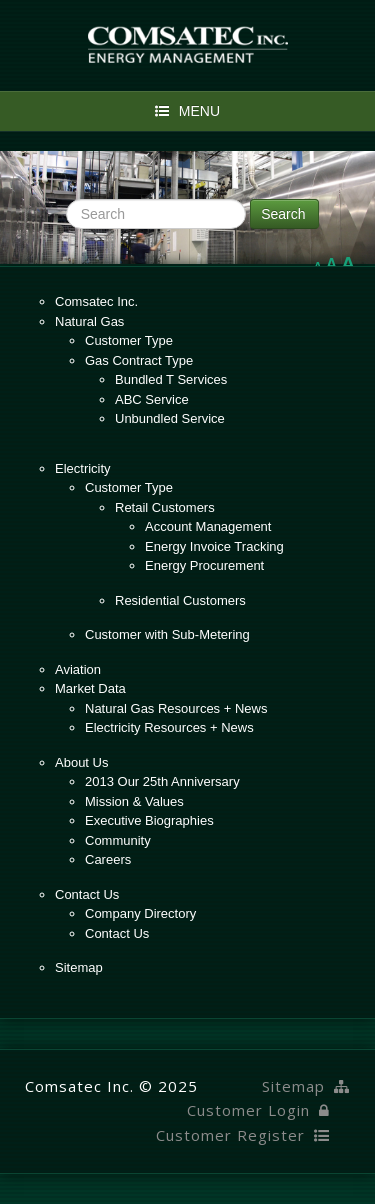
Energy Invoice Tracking (214, 546)
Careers (108, 859)
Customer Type (129, 340)
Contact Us (87, 894)
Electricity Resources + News (169, 727)
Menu (187, 111)
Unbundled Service (170, 418)
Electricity (83, 468)
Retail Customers (165, 507)
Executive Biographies (149, 820)
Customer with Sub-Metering (167, 634)
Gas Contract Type (139, 360)
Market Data (90, 688)
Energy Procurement (204, 565)
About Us (81, 762)
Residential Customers (180, 600)
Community (118, 840)
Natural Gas (89, 321)
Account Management (208, 526)
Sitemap (79, 967)
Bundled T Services (171, 379)
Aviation (78, 669)
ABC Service (152, 399)
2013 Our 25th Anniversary (162, 781)
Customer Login (258, 1110)
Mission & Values (134, 801)
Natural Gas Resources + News (176, 708)
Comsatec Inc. (96, 301)
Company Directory (140, 913)
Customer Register (243, 1135)
